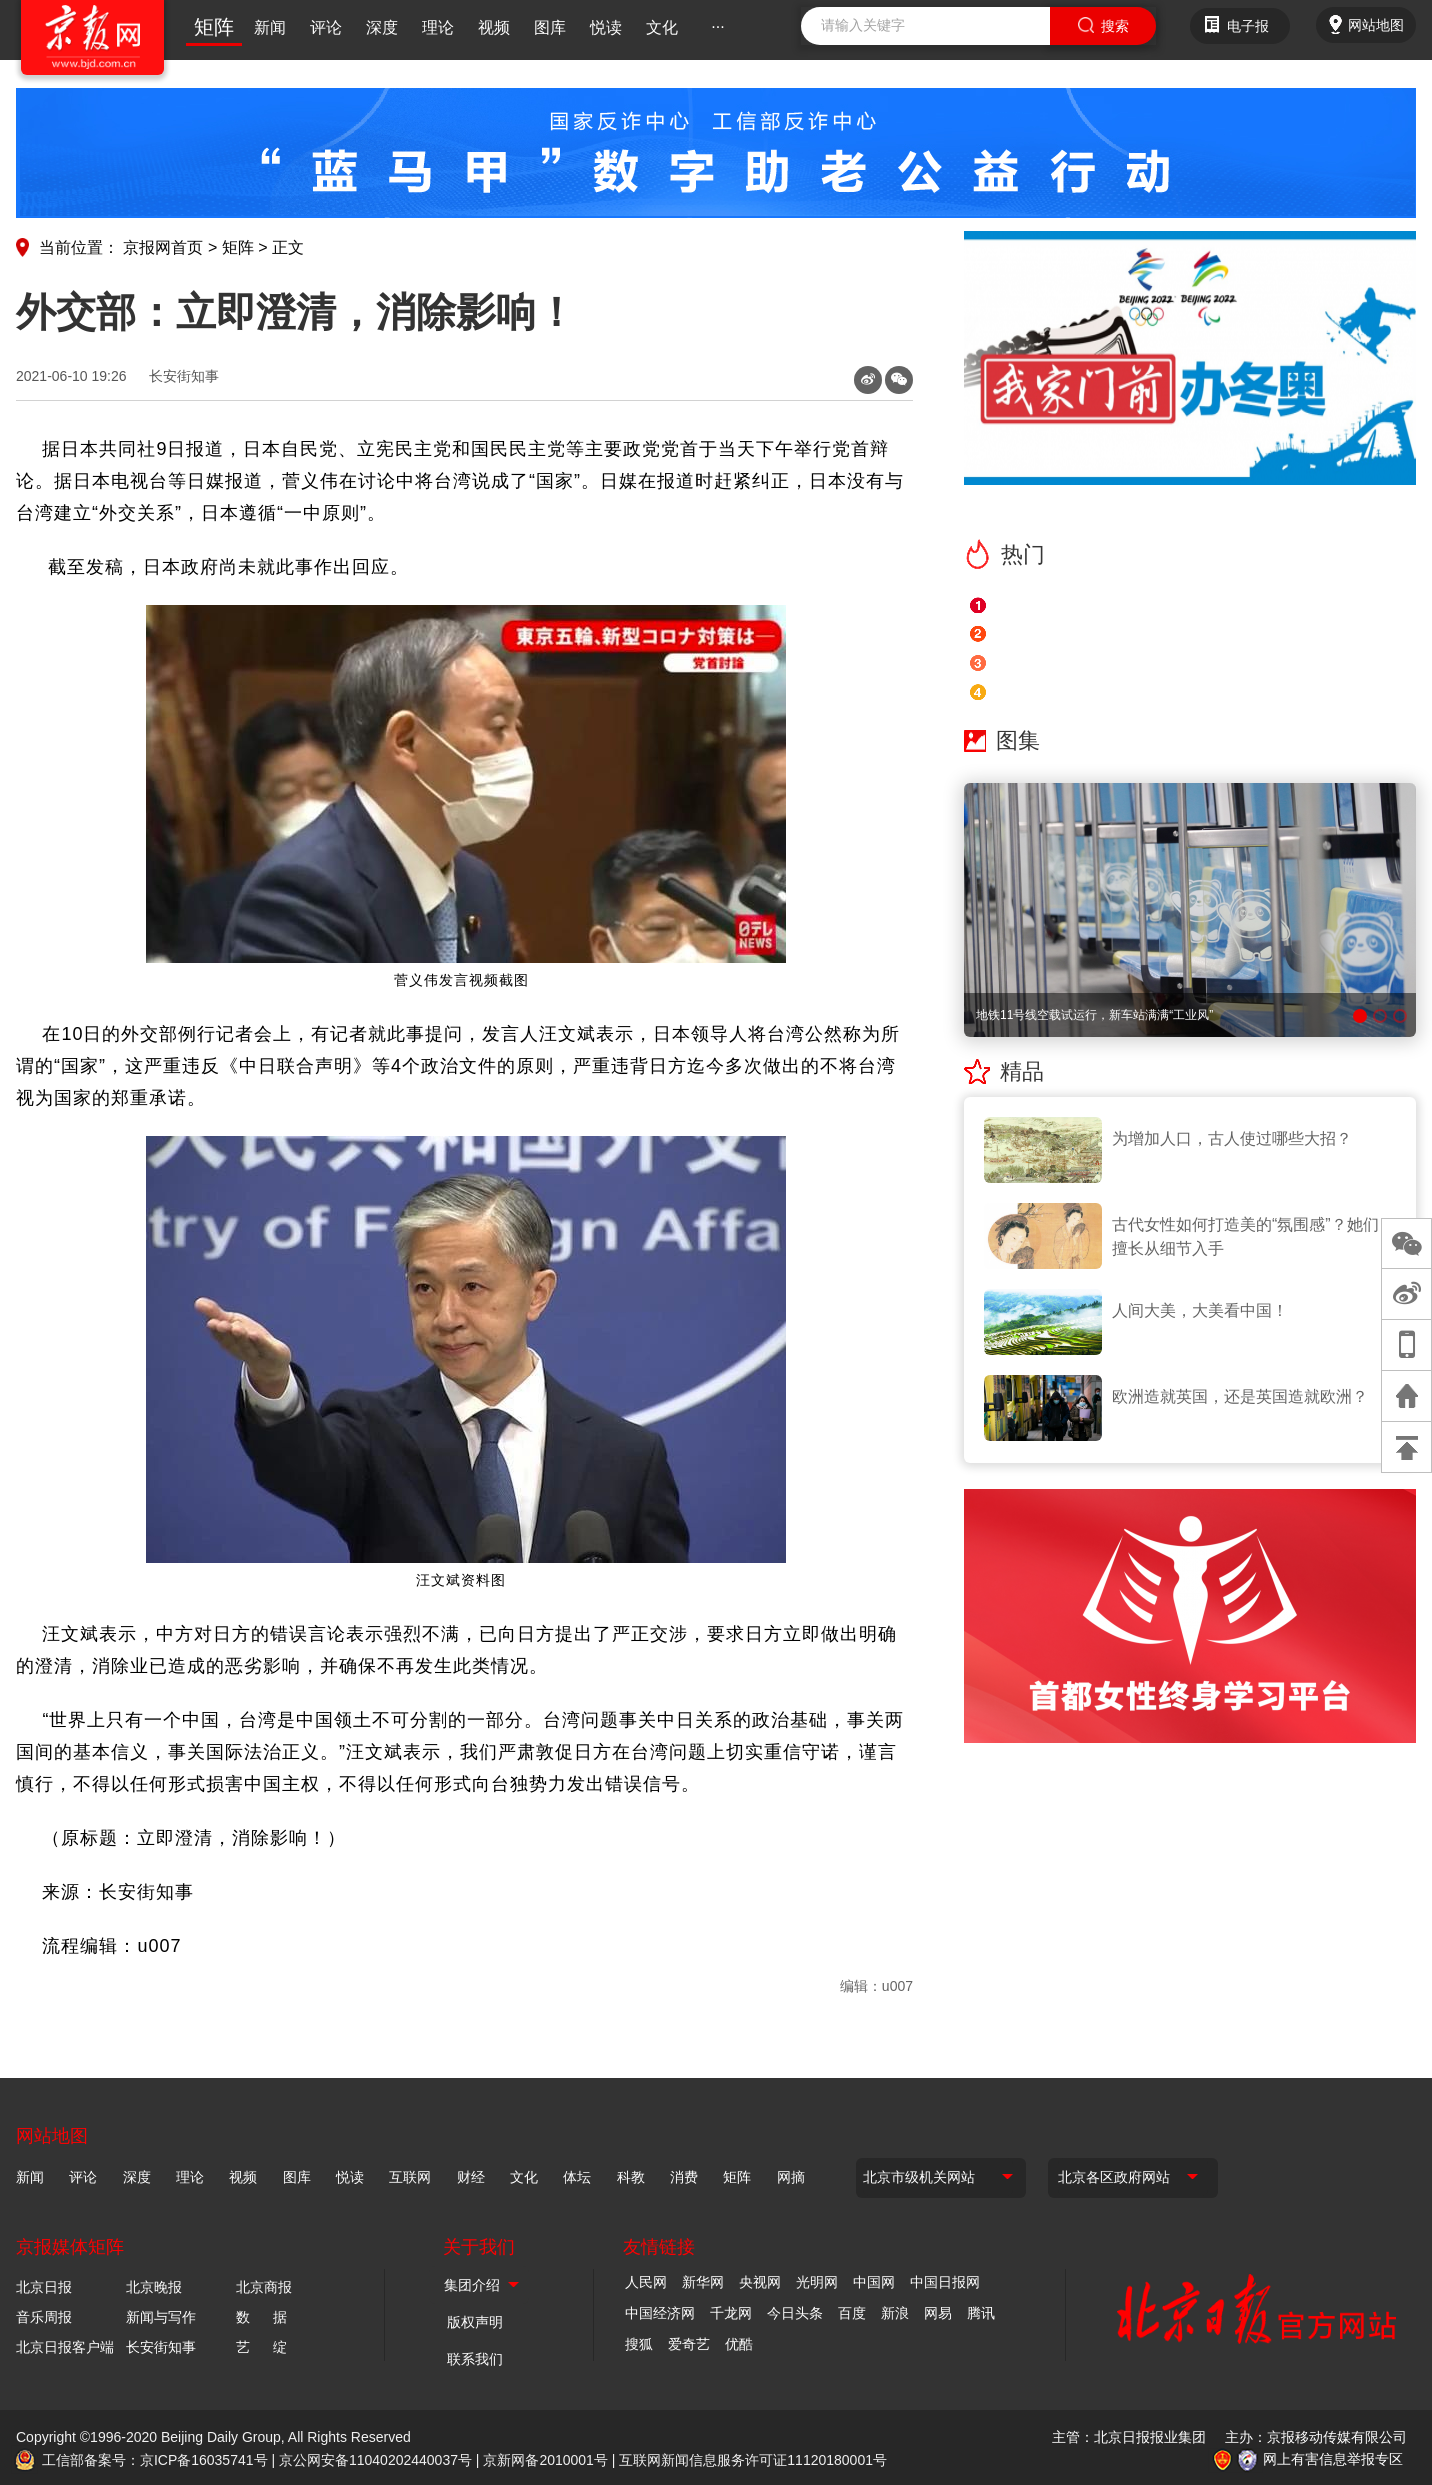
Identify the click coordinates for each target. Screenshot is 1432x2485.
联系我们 (475, 2359)
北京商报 (264, 2287)
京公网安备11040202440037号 (375, 2460)
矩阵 (214, 27)
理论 (438, 27)
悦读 (606, 27)
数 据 (261, 2317)
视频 (494, 27)
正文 (288, 247)
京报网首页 (163, 247)
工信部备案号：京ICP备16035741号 (155, 2460)
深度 (382, 27)
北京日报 (44, 2287)
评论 (326, 27)
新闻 (270, 27)
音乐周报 (44, 2317)
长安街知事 (184, 376)
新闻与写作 (161, 2317)
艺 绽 (261, 2347)
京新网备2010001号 (545, 2460)
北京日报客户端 (65, 2347)
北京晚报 (154, 2287)
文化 (662, 27)
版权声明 (475, 2322)
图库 (550, 27)
